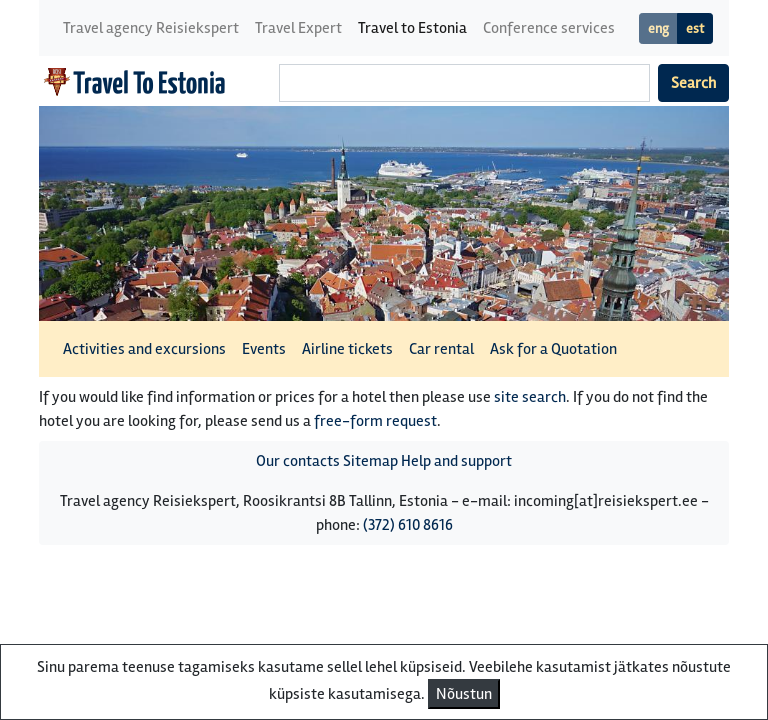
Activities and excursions (144, 349)
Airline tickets (347, 349)
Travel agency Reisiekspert (151, 28)
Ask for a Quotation (553, 349)
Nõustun (464, 694)
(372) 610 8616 (408, 525)
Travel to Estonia (412, 28)
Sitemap (370, 461)
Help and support (456, 461)
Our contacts (298, 461)
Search (693, 83)
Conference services (549, 28)
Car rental (441, 349)
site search (530, 397)
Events (264, 349)
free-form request (375, 421)
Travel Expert (298, 28)
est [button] (695, 28)
